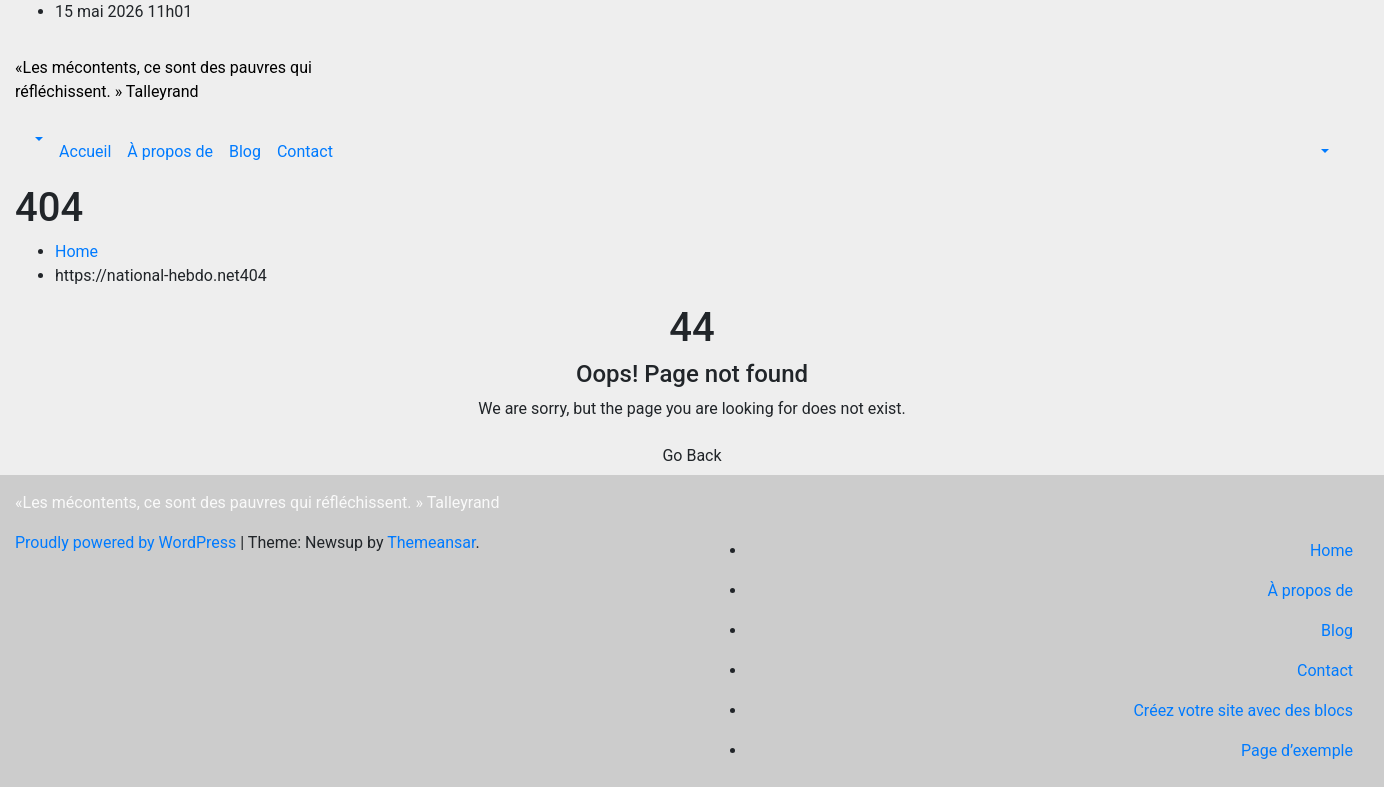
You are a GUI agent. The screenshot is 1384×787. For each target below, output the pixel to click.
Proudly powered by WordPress (127, 542)
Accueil (85, 151)
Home (76, 251)
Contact (305, 151)
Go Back (691, 455)
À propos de (170, 151)
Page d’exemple (1297, 750)
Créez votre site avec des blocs (1243, 710)
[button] (37, 139)
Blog (245, 151)
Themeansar (431, 542)
